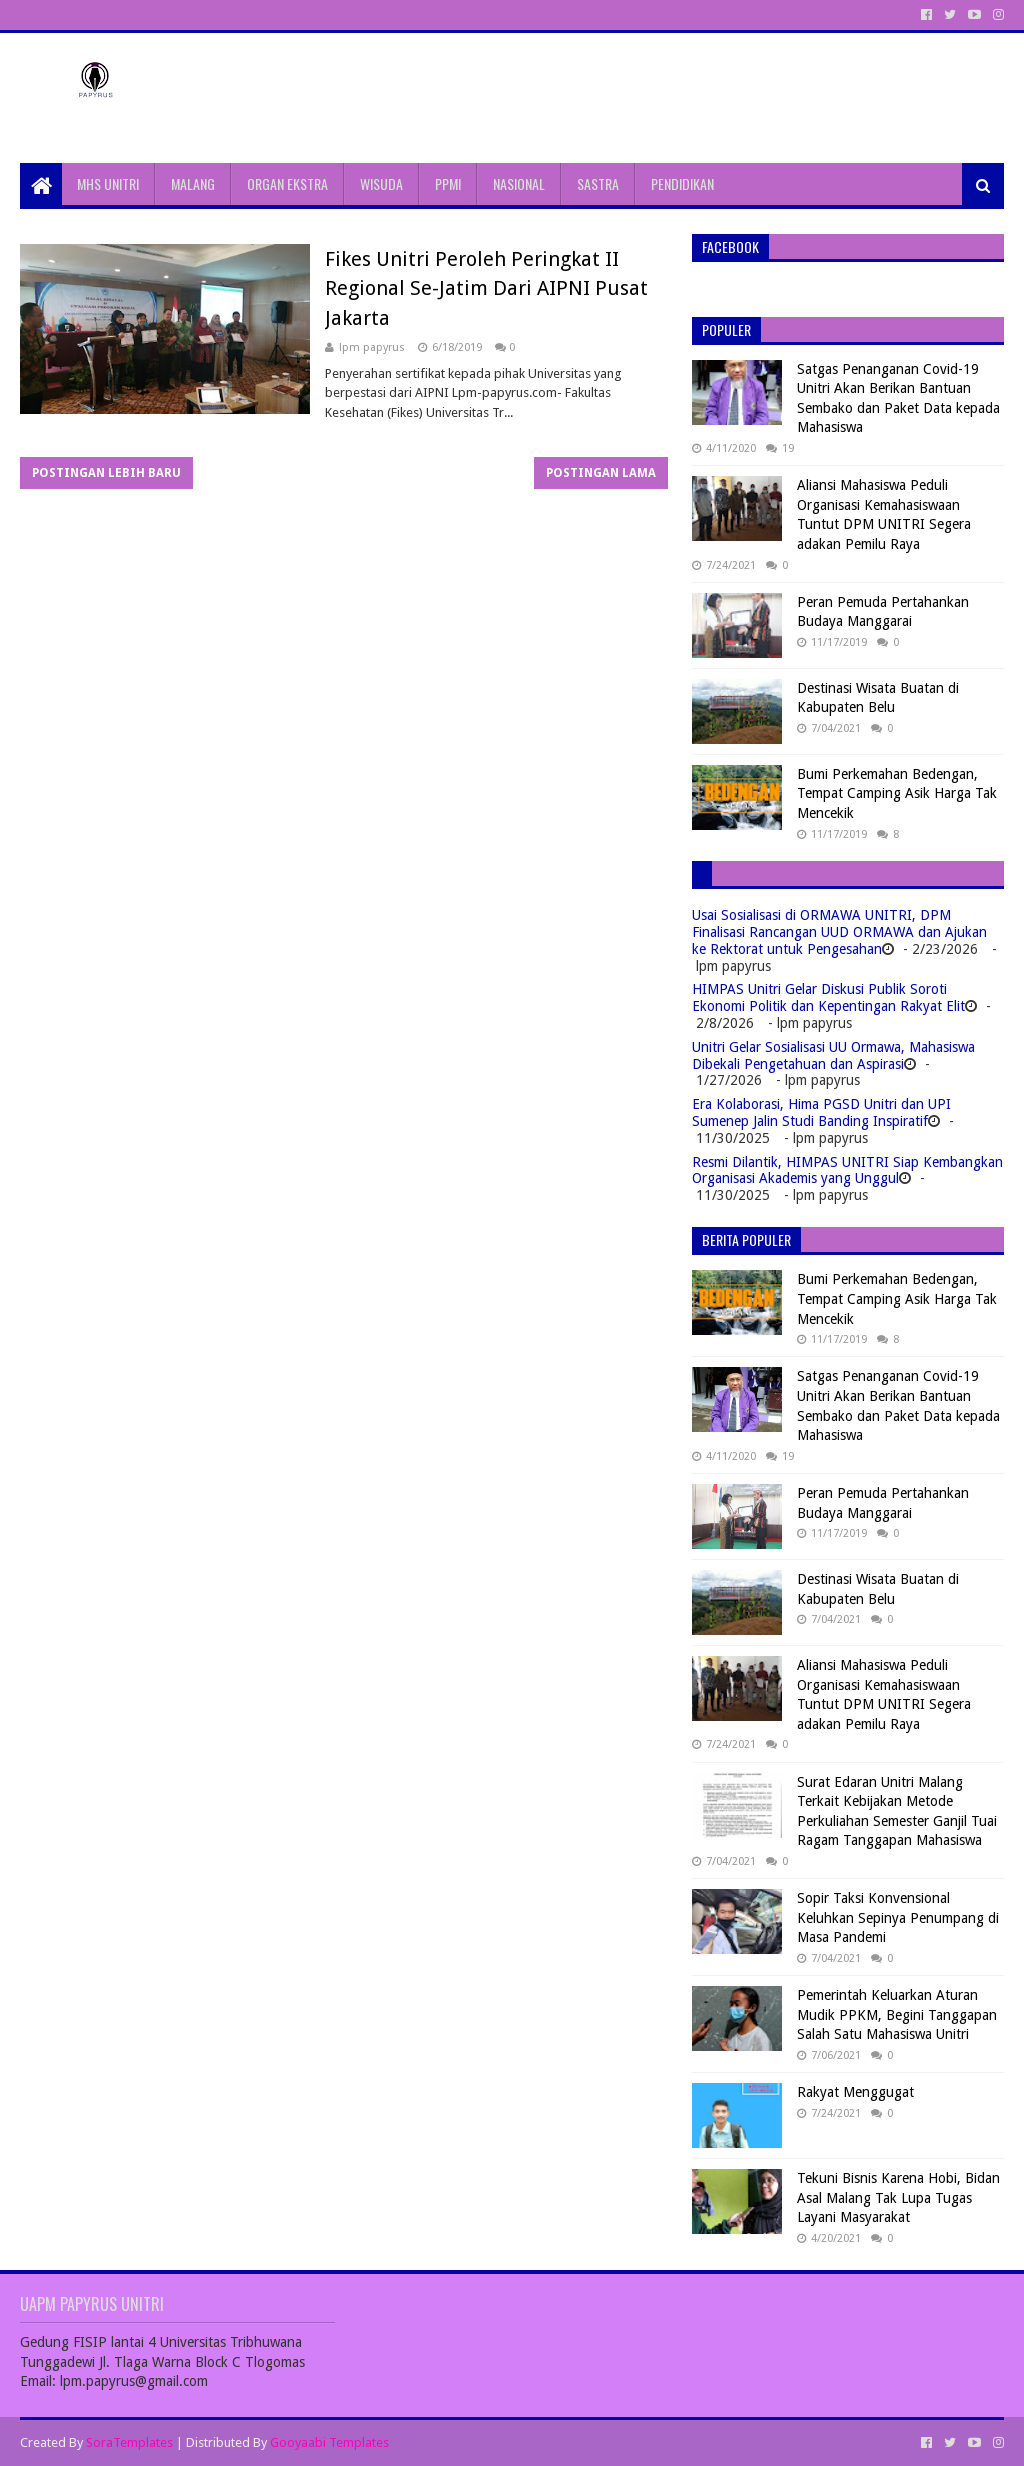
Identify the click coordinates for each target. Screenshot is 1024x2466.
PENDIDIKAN (682, 183)
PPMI (448, 183)
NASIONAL (519, 183)
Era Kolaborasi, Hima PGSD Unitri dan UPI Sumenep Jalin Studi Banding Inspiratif (821, 1112)
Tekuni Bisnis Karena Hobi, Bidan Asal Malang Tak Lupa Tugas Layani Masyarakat (898, 2197)
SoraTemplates (129, 2442)
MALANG (193, 183)
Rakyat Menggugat (855, 2092)
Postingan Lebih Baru (106, 473)
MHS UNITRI (108, 183)
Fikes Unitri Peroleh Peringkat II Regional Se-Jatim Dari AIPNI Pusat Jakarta (486, 288)
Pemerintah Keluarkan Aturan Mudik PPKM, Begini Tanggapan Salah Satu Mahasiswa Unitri (897, 2014)
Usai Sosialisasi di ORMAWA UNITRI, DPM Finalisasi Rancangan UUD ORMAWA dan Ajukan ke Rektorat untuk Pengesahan (839, 932)
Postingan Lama (601, 473)
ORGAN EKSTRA (287, 183)
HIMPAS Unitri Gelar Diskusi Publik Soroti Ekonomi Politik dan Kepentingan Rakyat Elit (828, 997)
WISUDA (381, 183)
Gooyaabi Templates (329, 2442)
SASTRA (598, 183)
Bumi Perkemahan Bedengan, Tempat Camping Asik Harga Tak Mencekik (897, 793)
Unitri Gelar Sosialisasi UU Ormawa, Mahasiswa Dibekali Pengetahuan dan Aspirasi (833, 1055)
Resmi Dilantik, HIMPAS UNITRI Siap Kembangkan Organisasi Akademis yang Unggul (847, 1170)
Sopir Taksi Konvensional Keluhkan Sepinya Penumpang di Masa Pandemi (898, 1917)
